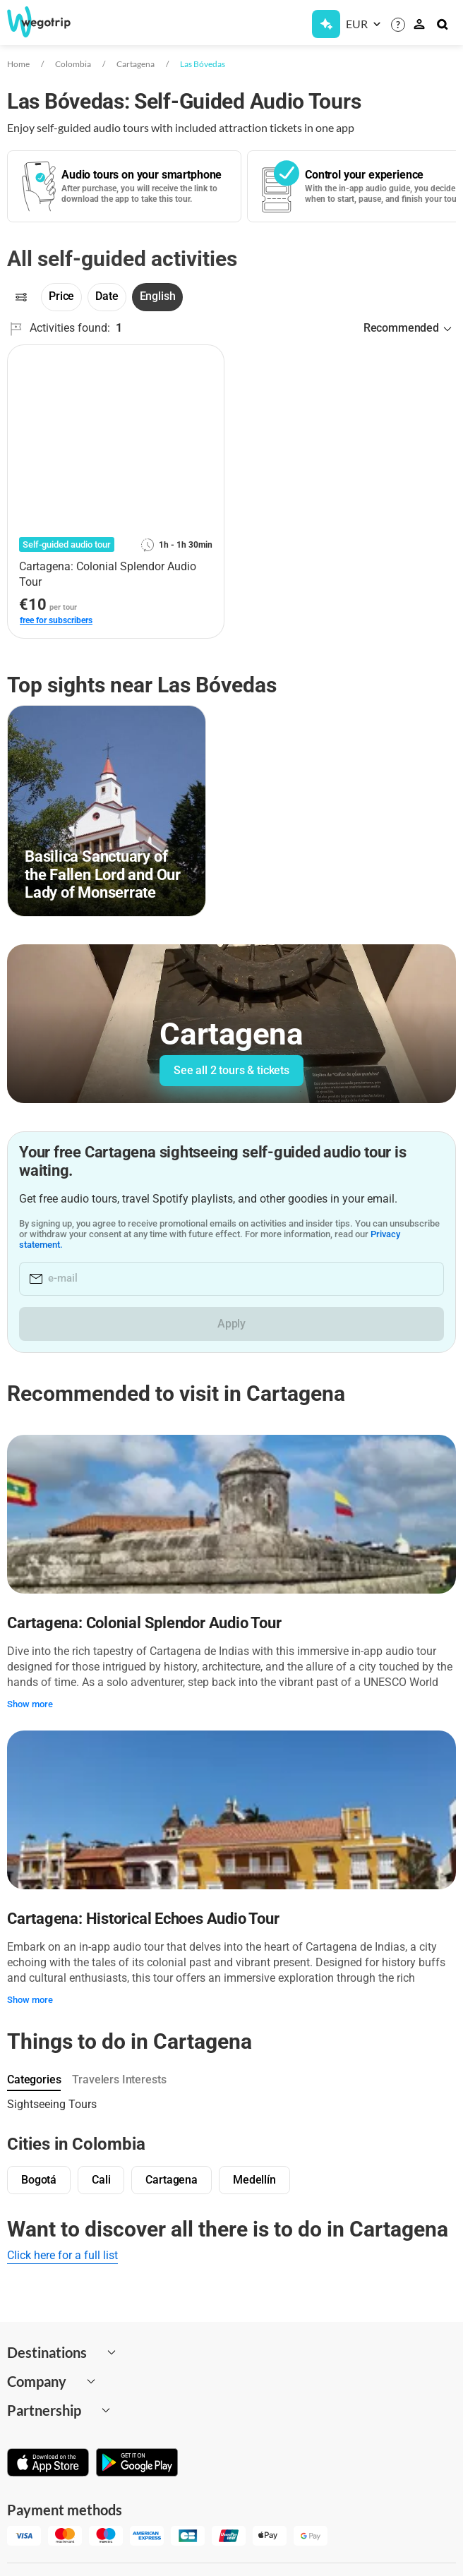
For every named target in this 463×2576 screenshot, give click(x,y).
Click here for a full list (62, 2255)
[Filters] (21, 297)
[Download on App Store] (48, 2463)
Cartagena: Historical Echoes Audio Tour (143, 1918)
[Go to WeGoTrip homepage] (48, 21)
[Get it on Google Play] (137, 2463)
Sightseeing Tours (52, 2104)
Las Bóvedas (202, 64)
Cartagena (135, 64)
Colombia (73, 64)
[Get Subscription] (326, 24)
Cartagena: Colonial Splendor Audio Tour (144, 1623)
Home (18, 64)
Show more (30, 1704)
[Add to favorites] (205, 360)
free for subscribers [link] (56, 620)
